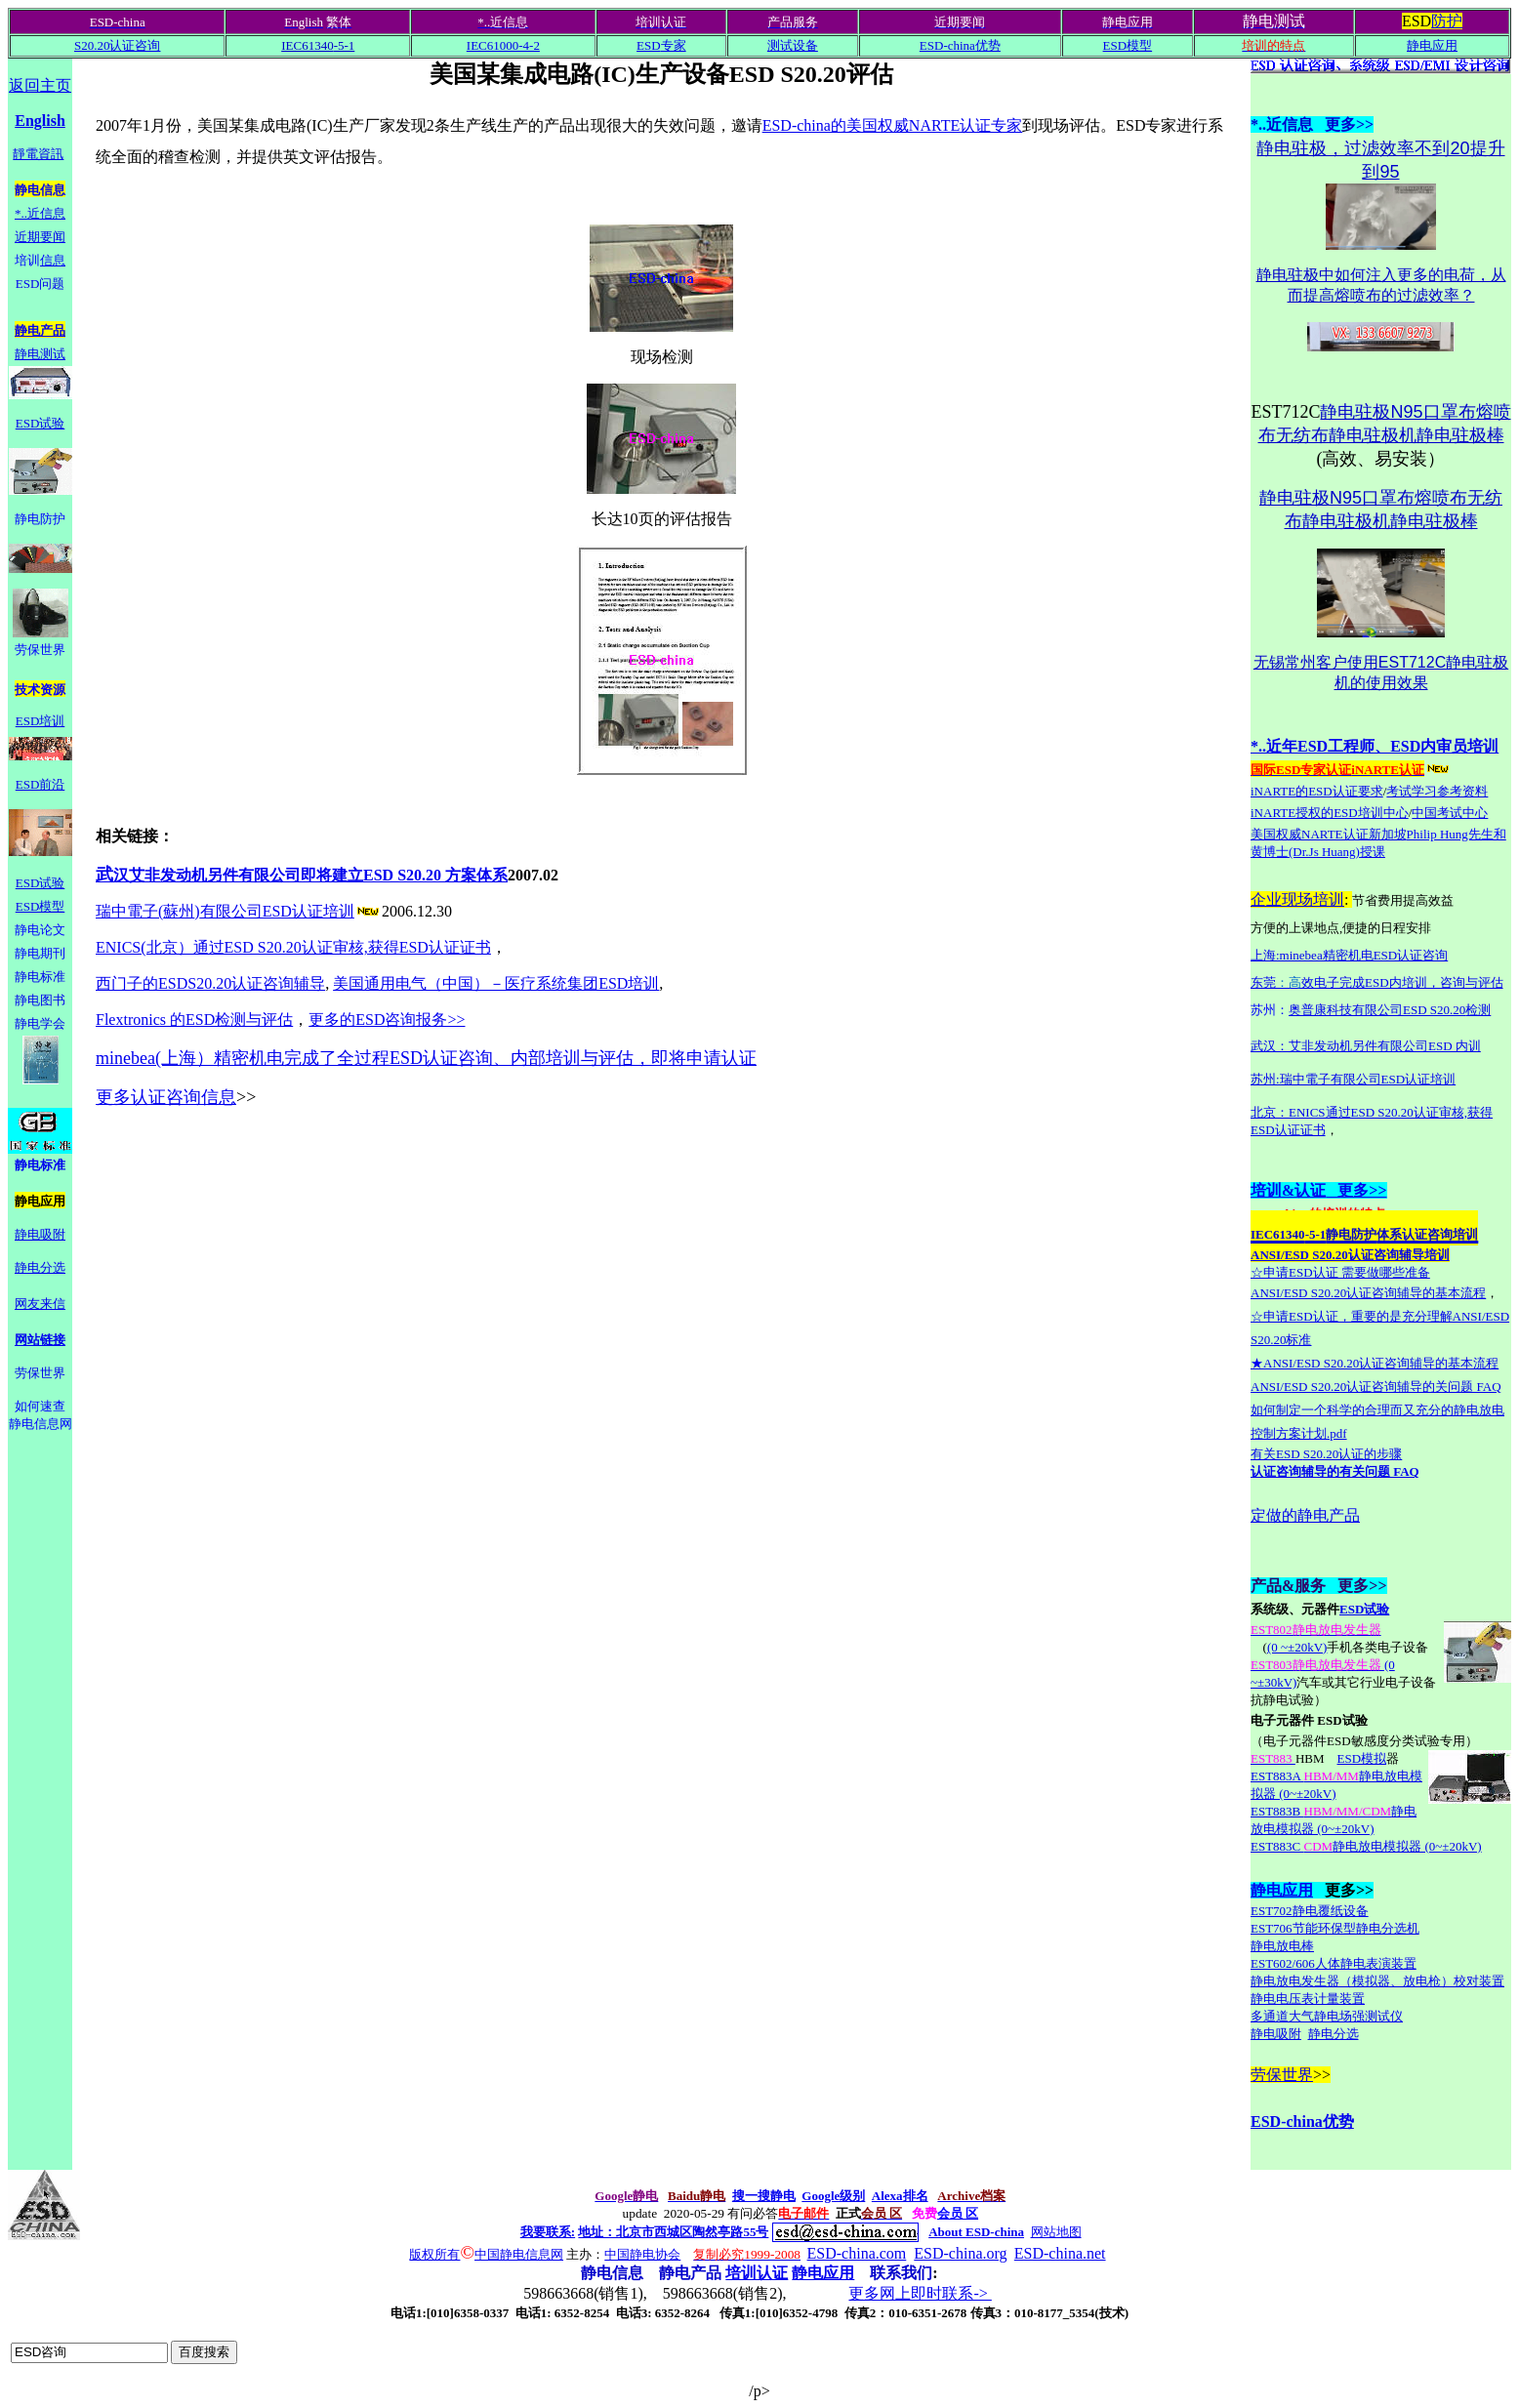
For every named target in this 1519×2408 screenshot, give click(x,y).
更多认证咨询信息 (166, 1097)
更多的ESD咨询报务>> (386, 1019)
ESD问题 (40, 283)
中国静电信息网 (518, 2254)
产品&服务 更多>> (1319, 1585)
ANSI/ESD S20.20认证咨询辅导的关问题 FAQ (1376, 1386)
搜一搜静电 (764, 2195)
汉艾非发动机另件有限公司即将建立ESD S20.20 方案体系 (302, 875)
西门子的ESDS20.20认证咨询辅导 (210, 983)
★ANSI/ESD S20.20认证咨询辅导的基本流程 (1374, 1363)
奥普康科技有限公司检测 (1390, 1009)
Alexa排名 (900, 2195)
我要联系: (547, 2231)
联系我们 (901, 2273)
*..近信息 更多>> (1312, 124)
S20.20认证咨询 (117, 45)
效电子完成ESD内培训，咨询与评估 (1402, 982)
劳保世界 (1282, 2074)
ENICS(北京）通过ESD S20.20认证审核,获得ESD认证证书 (293, 947)
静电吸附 (40, 1234)
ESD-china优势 (960, 45)
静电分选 (40, 1267)
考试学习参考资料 (1437, 791)
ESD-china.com (857, 2253)
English (40, 120)
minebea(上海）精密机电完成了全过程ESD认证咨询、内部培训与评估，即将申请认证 (426, 1058)
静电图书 (40, 1000)
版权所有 (434, 2254)
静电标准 (40, 976)
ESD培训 (40, 721)
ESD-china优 (1294, 2121)
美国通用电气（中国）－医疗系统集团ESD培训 (496, 983)
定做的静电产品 (1305, 1515)
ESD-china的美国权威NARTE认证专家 (892, 125)
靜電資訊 (38, 153)
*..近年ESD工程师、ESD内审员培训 (1374, 746)
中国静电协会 (642, 2254)
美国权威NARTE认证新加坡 (1329, 834)
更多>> (1356, 1190)
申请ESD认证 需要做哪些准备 (1346, 1272)
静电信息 (40, 190)
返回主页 (40, 85)
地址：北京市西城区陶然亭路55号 (673, 2231)
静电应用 (1432, 45)
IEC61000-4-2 (503, 45)
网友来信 (40, 1303)
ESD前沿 (40, 784)
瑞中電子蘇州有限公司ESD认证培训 (239, 911)
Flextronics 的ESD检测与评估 (194, 1019)
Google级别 (833, 2195)
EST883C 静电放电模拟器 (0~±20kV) (1366, 1846)
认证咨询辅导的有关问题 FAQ (1335, 1471)
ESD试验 (40, 423)
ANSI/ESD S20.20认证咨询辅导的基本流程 (1368, 1293)
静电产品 (40, 330)
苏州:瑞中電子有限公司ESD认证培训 (1353, 1079)
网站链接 (40, 1339)
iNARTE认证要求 (1317, 791)
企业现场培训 (1297, 899)
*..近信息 (40, 213)
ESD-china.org (960, 2253)
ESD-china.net (1060, 2253)
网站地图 (1056, 2231)
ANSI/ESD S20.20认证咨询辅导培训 (1350, 1254)
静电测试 (40, 354)
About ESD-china (976, 2231)
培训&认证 (1288, 1190)
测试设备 (792, 45)
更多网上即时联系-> (919, 2293)
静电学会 (40, 1023)
